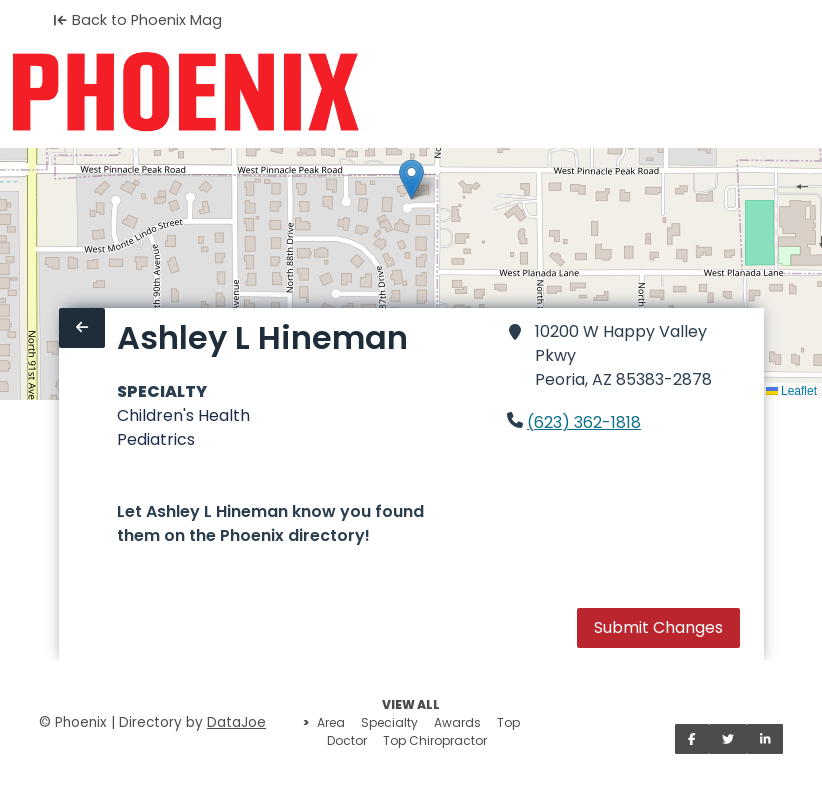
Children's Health (183, 415)
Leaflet (791, 391)
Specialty (389, 722)
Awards (457, 722)
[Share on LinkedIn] (765, 739)
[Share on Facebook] (692, 739)
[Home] (185, 92)
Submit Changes (658, 627)
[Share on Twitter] (728, 739)
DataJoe (236, 722)
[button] (411, 179)
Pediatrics (156, 439)
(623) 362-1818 (584, 422)
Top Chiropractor (435, 740)
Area (331, 722)
